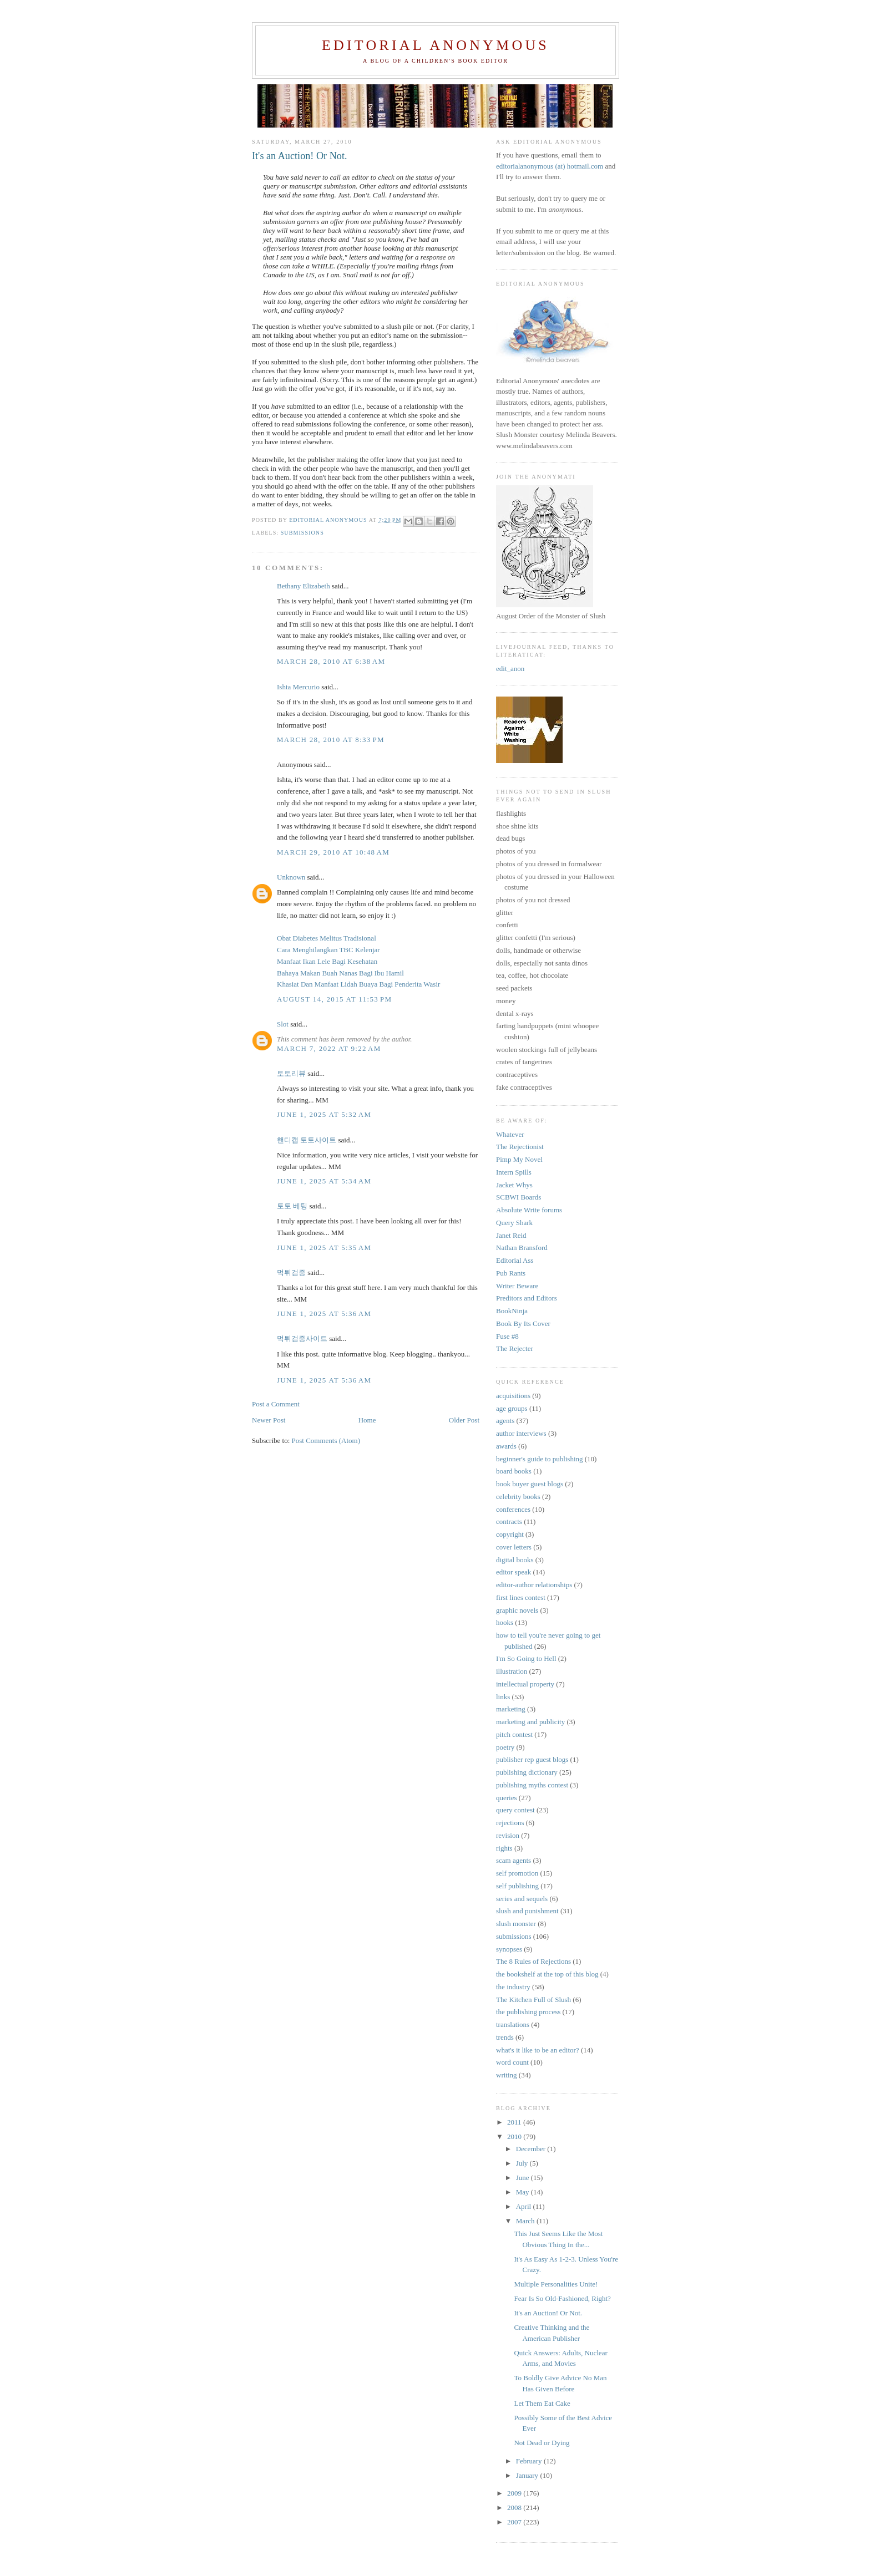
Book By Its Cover (523, 1323)
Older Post (464, 1420)
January (528, 2475)
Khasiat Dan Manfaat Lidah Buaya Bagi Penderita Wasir (358, 984)
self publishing (517, 1886)
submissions (302, 533)
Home (367, 1420)
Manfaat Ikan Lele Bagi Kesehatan (327, 961)
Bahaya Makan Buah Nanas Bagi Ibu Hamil (340, 973)
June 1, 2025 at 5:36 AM (324, 1313)
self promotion (517, 1873)
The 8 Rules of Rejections (533, 1961)
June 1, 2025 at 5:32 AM (324, 1114)
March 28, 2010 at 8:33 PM (331, 739)
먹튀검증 (291, 1272)
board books (514, 1471)
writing (506, 2075)
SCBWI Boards (518, 1197)
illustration (511, 1671)
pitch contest (514, 1734)
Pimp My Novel (519, 1159)
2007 (515, 2522)
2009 (515, 2493)
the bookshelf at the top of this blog (547, 1974)
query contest (515, 1810)
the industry (513, 1987)
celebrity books (518, 1496)
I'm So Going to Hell (526, 1658)
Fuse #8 (507, 1336)
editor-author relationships (534, 1585)
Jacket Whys (514, 1185)
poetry (505, 1747)
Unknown (291, 877)
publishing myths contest (532, 1785)
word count (512, 2062)
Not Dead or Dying (541, 2442)
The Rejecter (514, 1348)
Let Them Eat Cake (542, 2403)
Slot (283, 1024)
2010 (515, 2136)
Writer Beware (517, 1286)
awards (506, 1446)
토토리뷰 (291, 1073)
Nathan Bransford (522, 1247)
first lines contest (520, 1597)
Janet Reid (511, 1235)
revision (507, 1835)
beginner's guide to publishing (539, 1459)
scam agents (513, 1860)
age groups (512, 1408)
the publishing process (528, 2012)
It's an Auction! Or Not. (548, 2313)
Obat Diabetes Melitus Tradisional (326, 938)
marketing (510, 1709)
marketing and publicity (530, 1722)
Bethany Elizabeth (303, 586)
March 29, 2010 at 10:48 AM (333, 852)
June (523, 2177)
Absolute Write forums (529, 1210)
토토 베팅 (292, 1206)
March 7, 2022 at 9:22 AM (329, 1048)
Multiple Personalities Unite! (556, 2284)
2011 (515, 2122)
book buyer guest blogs (529, 1484)
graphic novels (517, 1610)
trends (505, 2037)
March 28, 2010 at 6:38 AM (331, 661)
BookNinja (512, 1311)
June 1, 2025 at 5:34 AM (324, 1181)
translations (512, 2024)
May (523, 2192)
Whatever (510, 1134)
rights (504, 1848)
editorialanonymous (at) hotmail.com (549, 166)
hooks (504, 1622)
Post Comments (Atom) (326, 1440)
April (524, 2206)
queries (506, 1797)
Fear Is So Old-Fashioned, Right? (562, 2298)
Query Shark (514, 1222)
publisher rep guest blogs (532, 1759)
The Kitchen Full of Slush (533, 1999)
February (530, 2461)
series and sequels (522, 1898)
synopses (509, 1949)
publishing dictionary (527, 1772)
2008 (515, 2507)
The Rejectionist (520, 1146)
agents (505, 1420)
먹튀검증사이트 (302, 1338)
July (523, 2163)
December (532, 2149)
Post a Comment (276, 1404)
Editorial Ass (515, 1260)
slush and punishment (527, 1911)
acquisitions (513, 1395)
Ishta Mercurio (298, 687)
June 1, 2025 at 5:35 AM (324, 1247)
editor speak (513, 1572)
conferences (513, 1509)
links (503, 1697)
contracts (509, 1521)
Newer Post (268, 1420)
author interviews (521, 1433)
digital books (515, 1560)
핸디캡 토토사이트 (306, 1140)
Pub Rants (510, 1273)
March (526, 2221)
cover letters (514, 1547)
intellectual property (525, 1684)
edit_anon (510, 668)
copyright (510, 1534)
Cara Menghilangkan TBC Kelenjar (328, 950)
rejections (510, 1822)
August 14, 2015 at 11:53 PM (334, 999)
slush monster (516, 1923)
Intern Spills (514, 1172)
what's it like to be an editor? (537, 2050)
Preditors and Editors (526, 1298)
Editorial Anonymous (435, 45)
